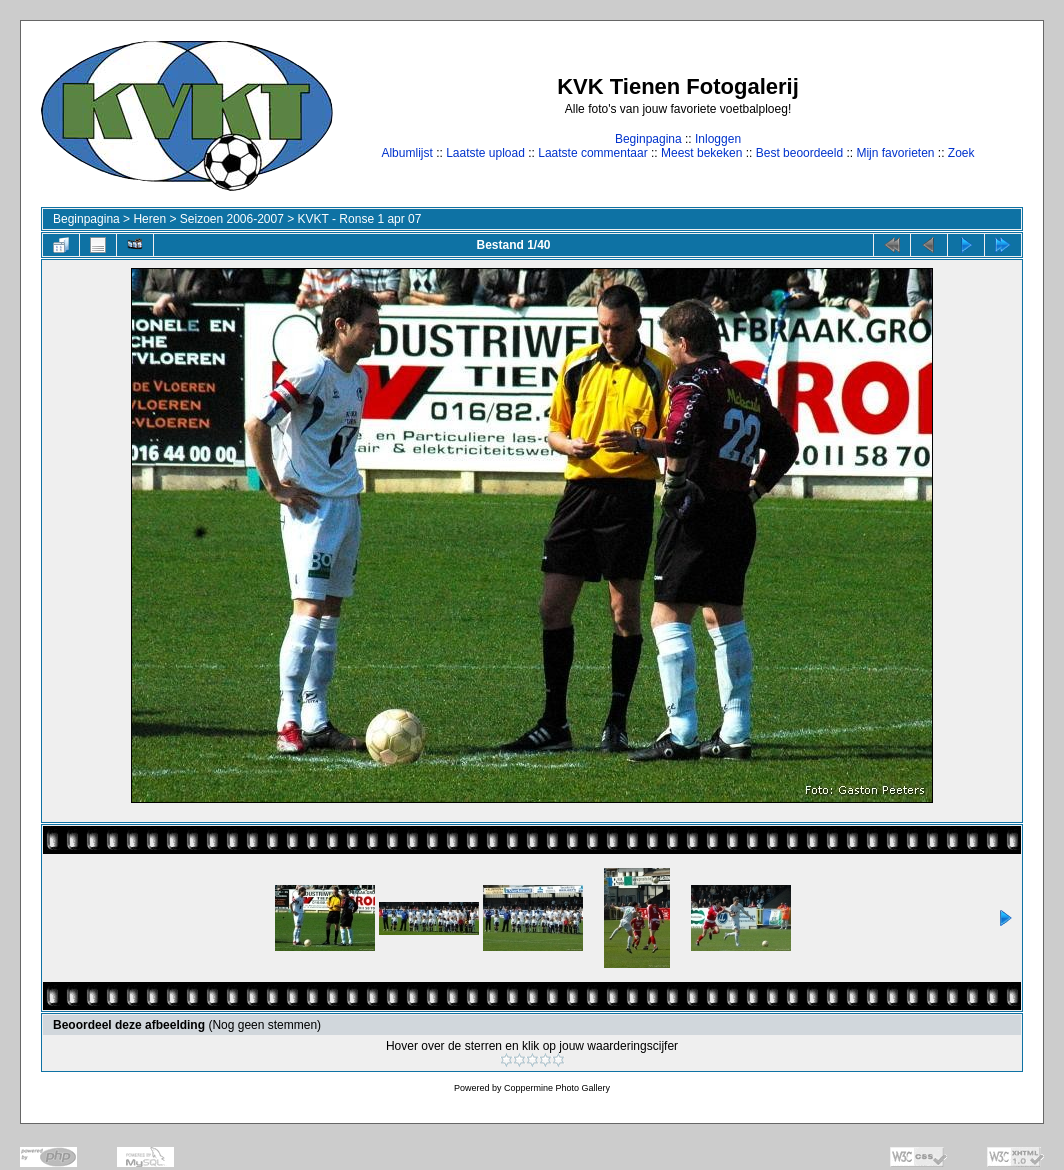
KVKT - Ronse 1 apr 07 (360, 219)
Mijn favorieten (895, 153)
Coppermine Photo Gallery (557, 1088)
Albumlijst (406, 153)
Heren (149, 219)
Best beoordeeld (799, 153)
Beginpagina (648, 139)
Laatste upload (485, 153)
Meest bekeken (701, 153)
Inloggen (718, 139)
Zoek (961, 153)
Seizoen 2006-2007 (232, 219)
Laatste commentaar (592, 153)
